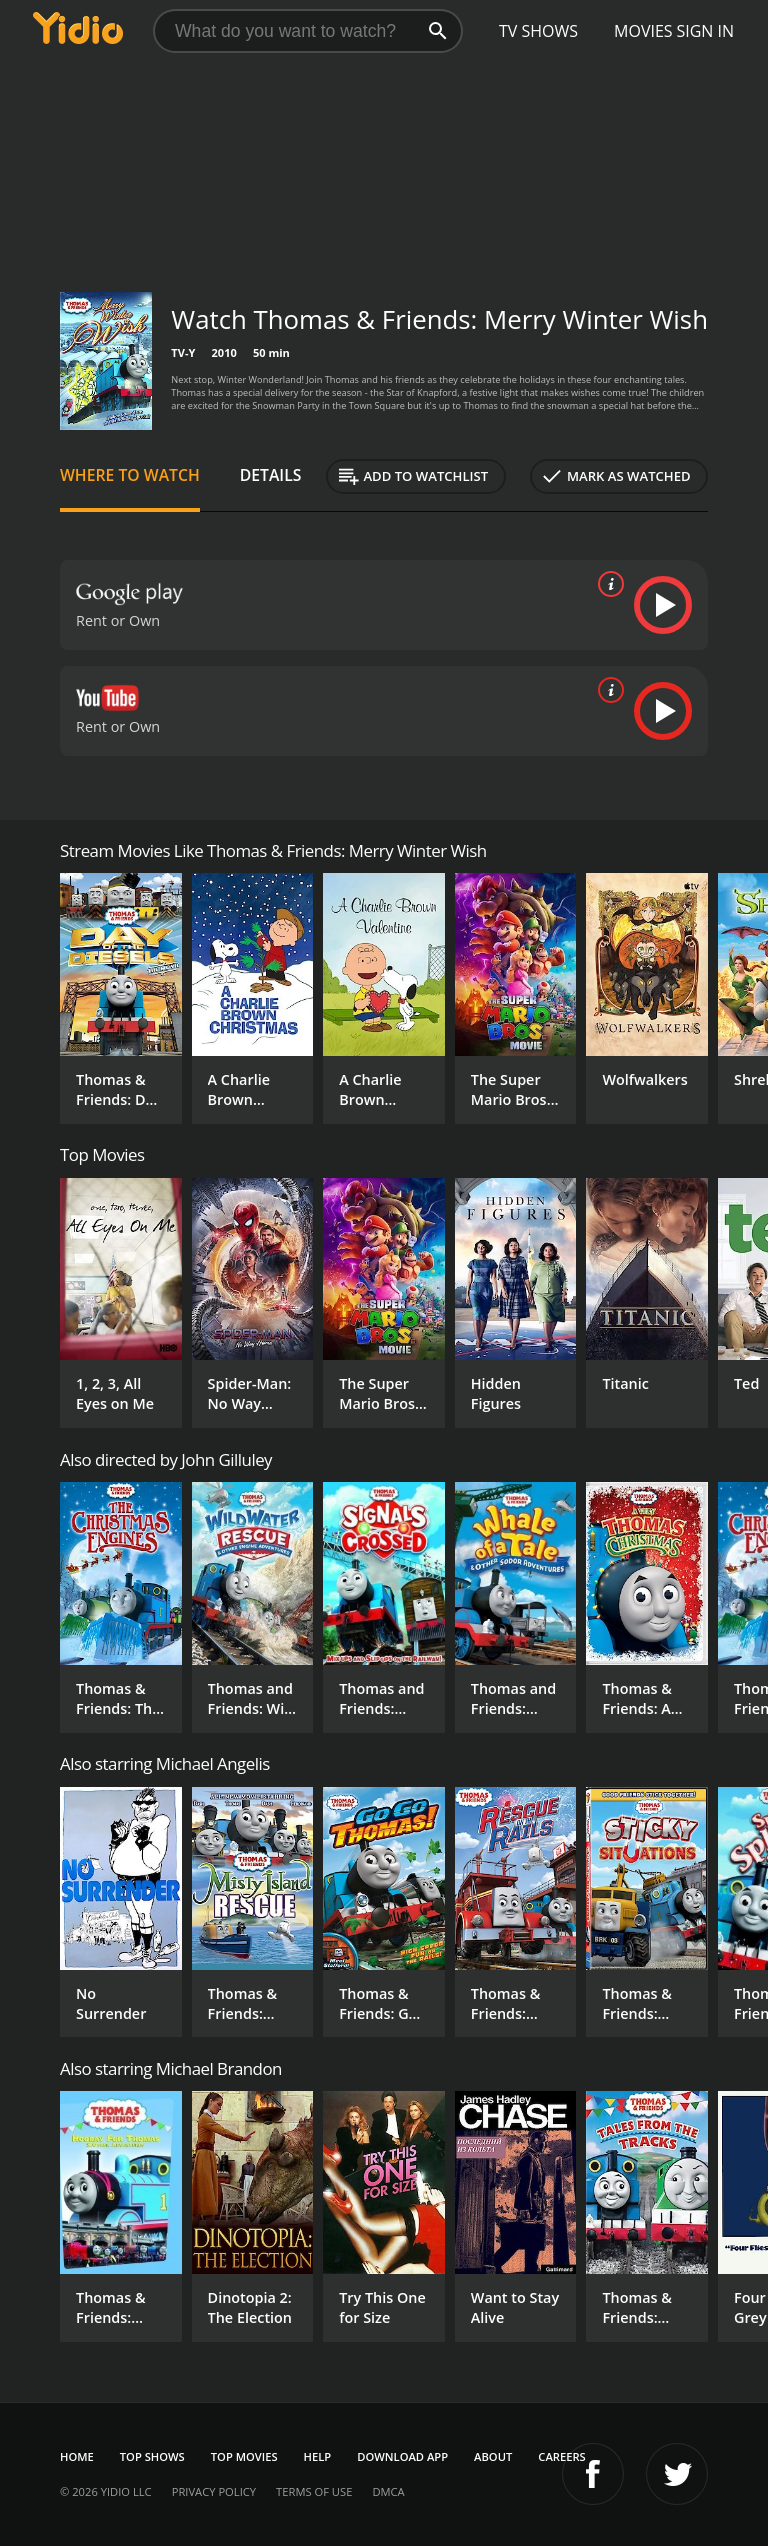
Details (271, 475)
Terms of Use (314, 2491)
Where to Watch (130, 475)
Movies (643, 31)
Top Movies (244, 2456)
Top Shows (152, 2456)
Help (318, 2456)
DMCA (388, 2491)
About (493, 2456)
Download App (402, 2456)
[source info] (607, 584)
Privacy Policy (214, 2491)
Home (77, 2456)
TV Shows (538, 31)
